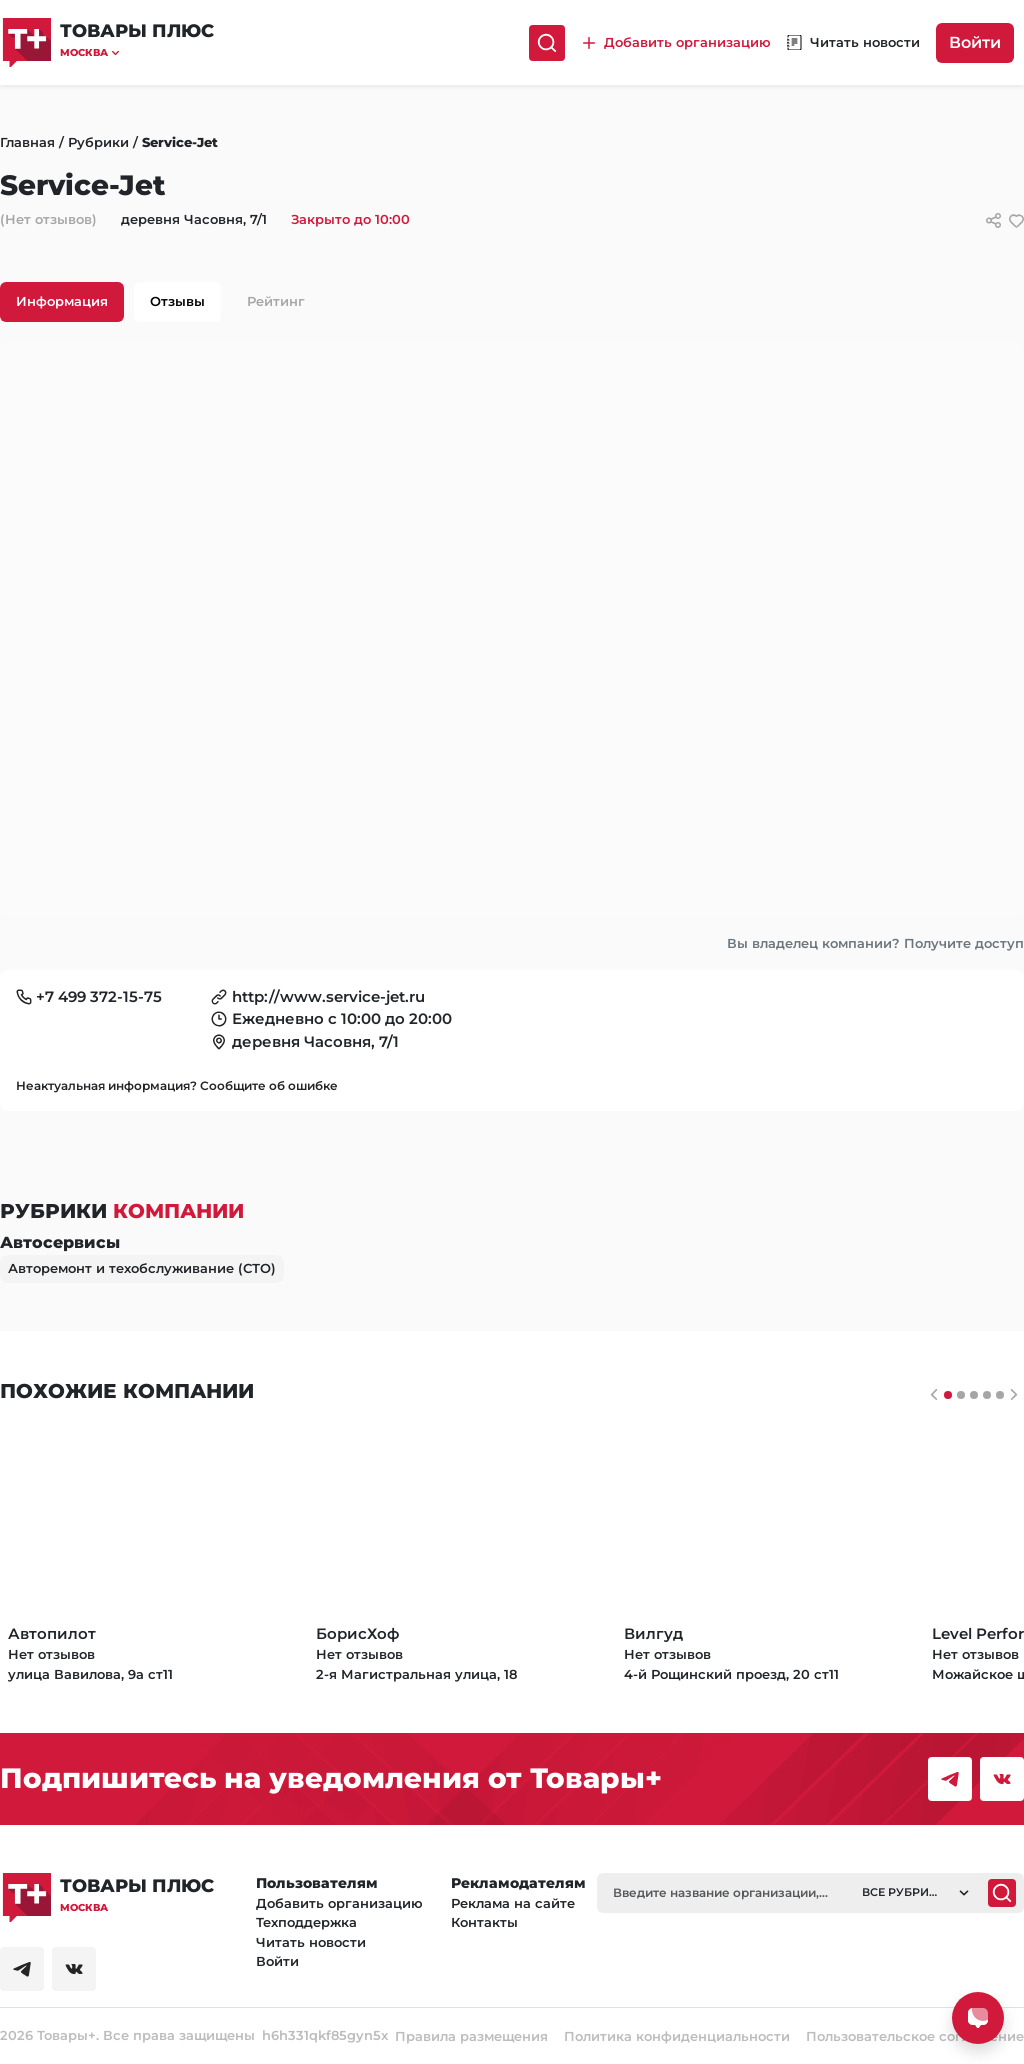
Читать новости (311, 1942)
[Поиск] (547, 43)
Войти (975, 42)
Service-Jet (180, 142)
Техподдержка (306, 1922)
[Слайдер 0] (948, 1395)
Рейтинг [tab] (276, 301)
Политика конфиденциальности (677, 2036)
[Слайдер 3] (987, 1395)
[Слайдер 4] (1000, 1395)
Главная (27, 142)
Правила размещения (471, 2036)
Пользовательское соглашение (915, 2036)
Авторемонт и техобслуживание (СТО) (142, 1268)
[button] (137, 52)
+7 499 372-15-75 (99, 996)
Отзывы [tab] (177, 301)
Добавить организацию (339, 1903)
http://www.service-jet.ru (328, 996)
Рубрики (98, 142)
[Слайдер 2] (974, 1395)
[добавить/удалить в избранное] (1016, 220)
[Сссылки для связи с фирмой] (993, 220)
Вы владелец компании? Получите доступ (875, 943)
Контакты (484, 1922)
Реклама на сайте (513, 1903)
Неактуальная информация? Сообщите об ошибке (177, 1085)
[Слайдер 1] (961, 1395)
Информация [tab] (62, 301)
